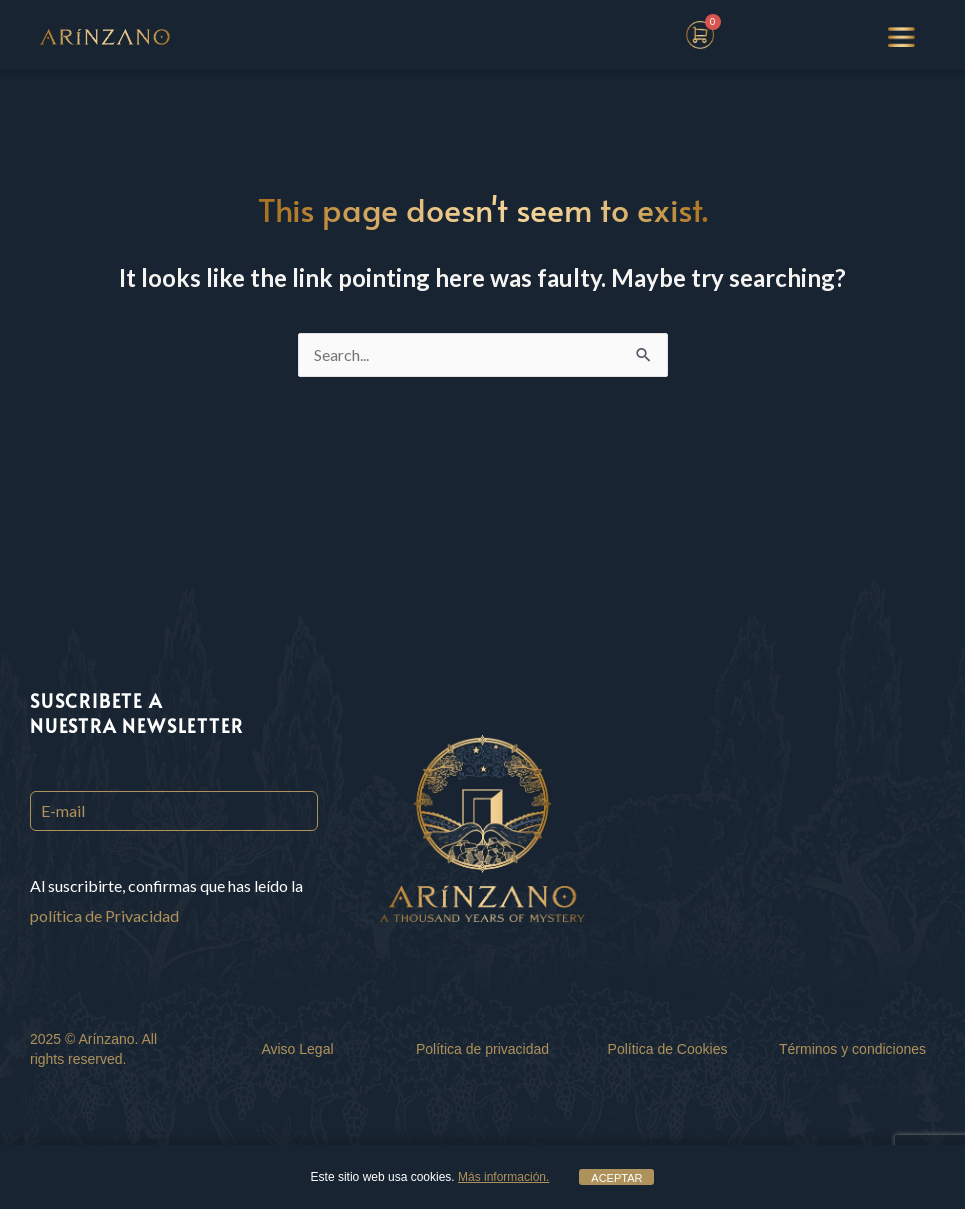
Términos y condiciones (852, 1049)
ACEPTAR (616, 1178)
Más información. (503, 1177)
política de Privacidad (104, 915)
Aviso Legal (297, 1049)
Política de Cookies (668, 1049)
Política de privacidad (482, 1049)
